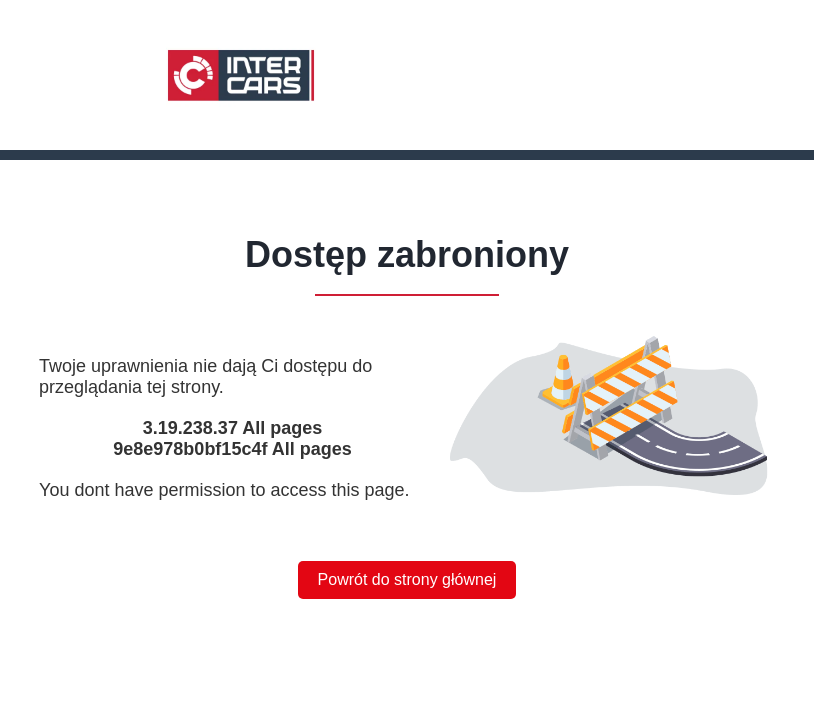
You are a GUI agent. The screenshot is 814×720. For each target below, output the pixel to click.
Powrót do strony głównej (407, 579)
